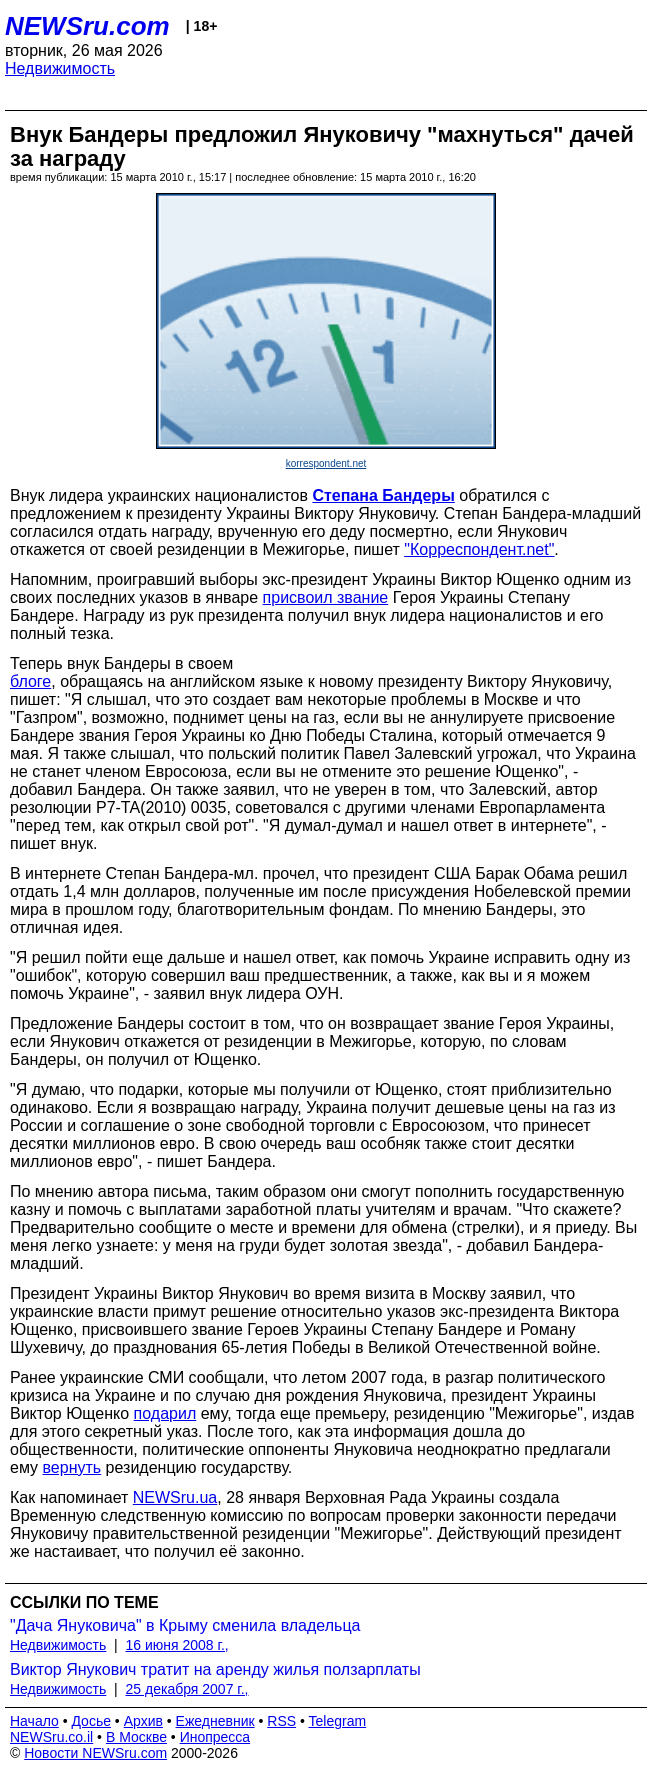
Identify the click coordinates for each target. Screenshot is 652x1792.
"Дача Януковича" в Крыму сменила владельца (185, 1625)
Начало (34, 1721)
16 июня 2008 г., (177, 1645)
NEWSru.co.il (51, 1737)
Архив (143, 1721)
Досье (91, 1721)
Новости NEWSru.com (95, 1753)
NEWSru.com (87, 26)
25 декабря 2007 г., (187, 1689)
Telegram (338, 1721)
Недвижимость (60, 68)
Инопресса (215, 1737)
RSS (281, 1721)
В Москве (136, 1737)
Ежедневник (215, 1721)
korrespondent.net (326, 463)
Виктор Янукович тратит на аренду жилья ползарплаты (215, 1669)
